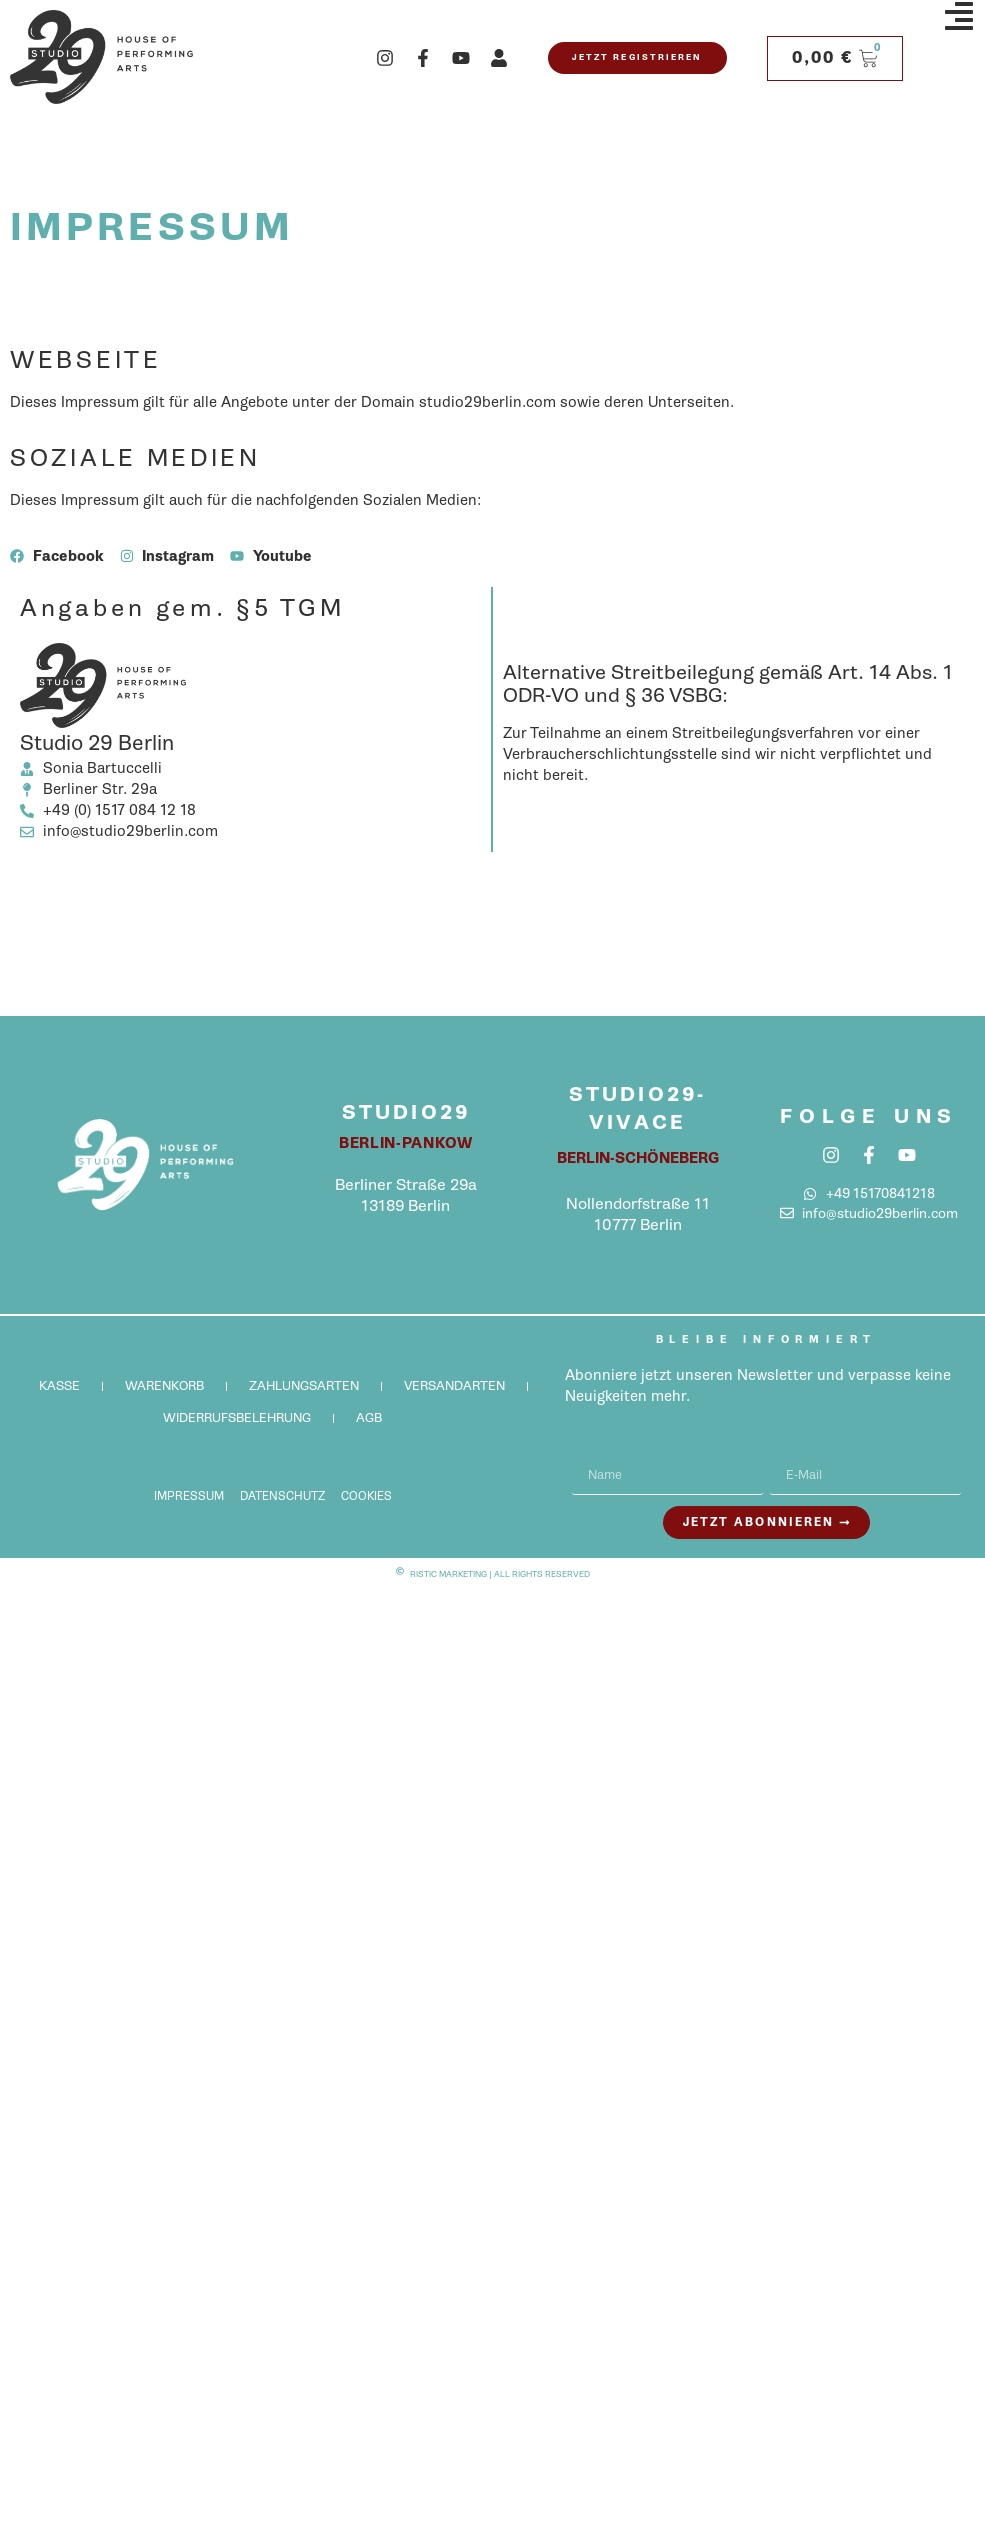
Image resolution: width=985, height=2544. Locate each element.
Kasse (59, 1385)
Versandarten (454, 1385)
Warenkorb (164, 1385)
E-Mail (791, 1448)
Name (592, 1448)
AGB (369, 1417)
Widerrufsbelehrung (237, 1417)
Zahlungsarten (304, 1385)
